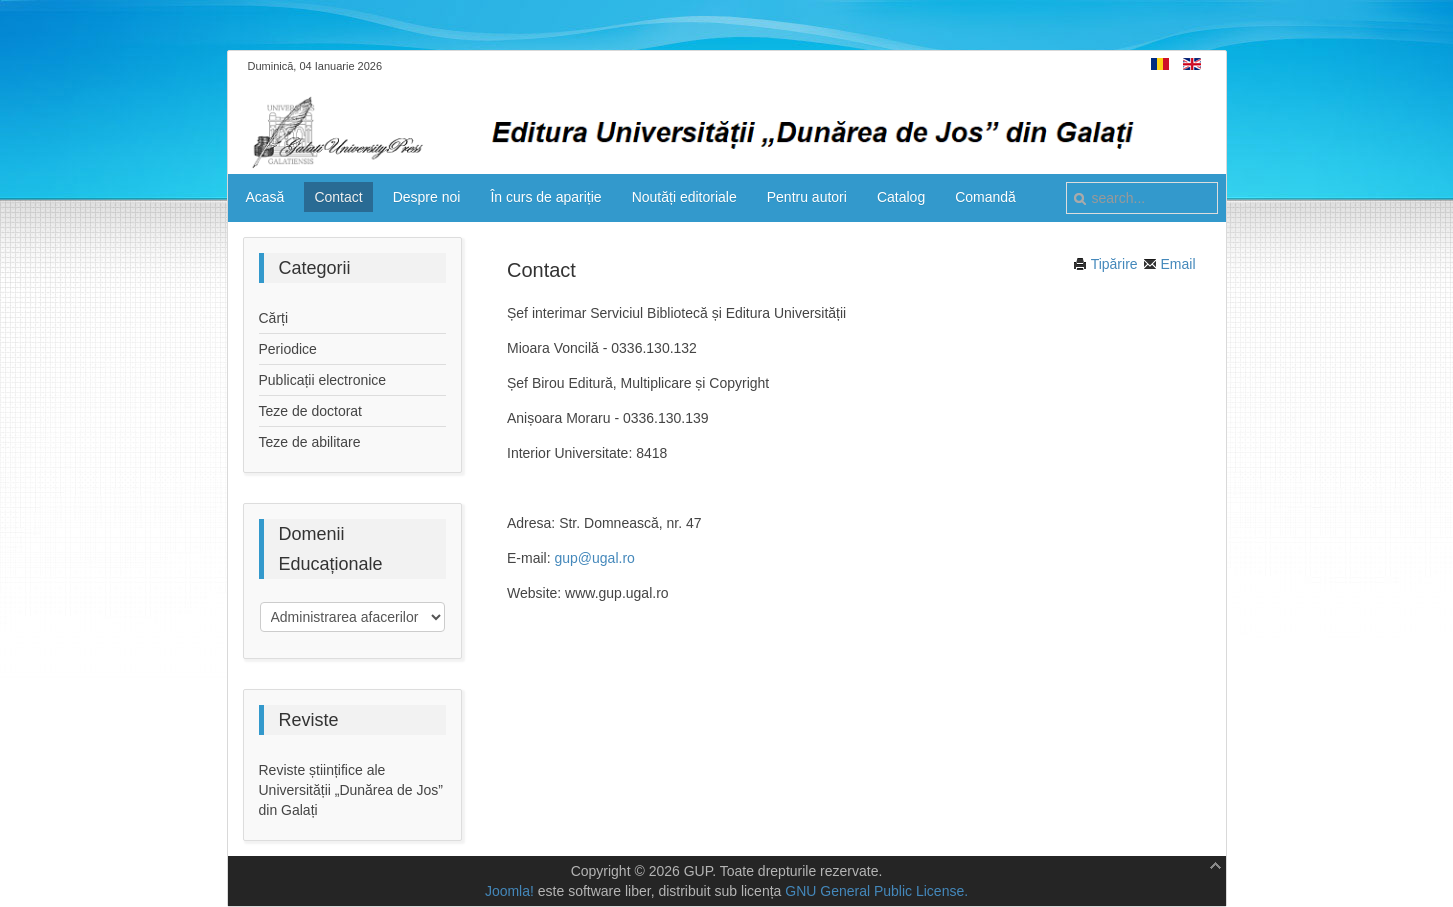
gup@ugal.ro (594, 558)
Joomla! (509, 891)
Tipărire (1105, 264)
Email (1169, 264)
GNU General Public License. (876, 891)
